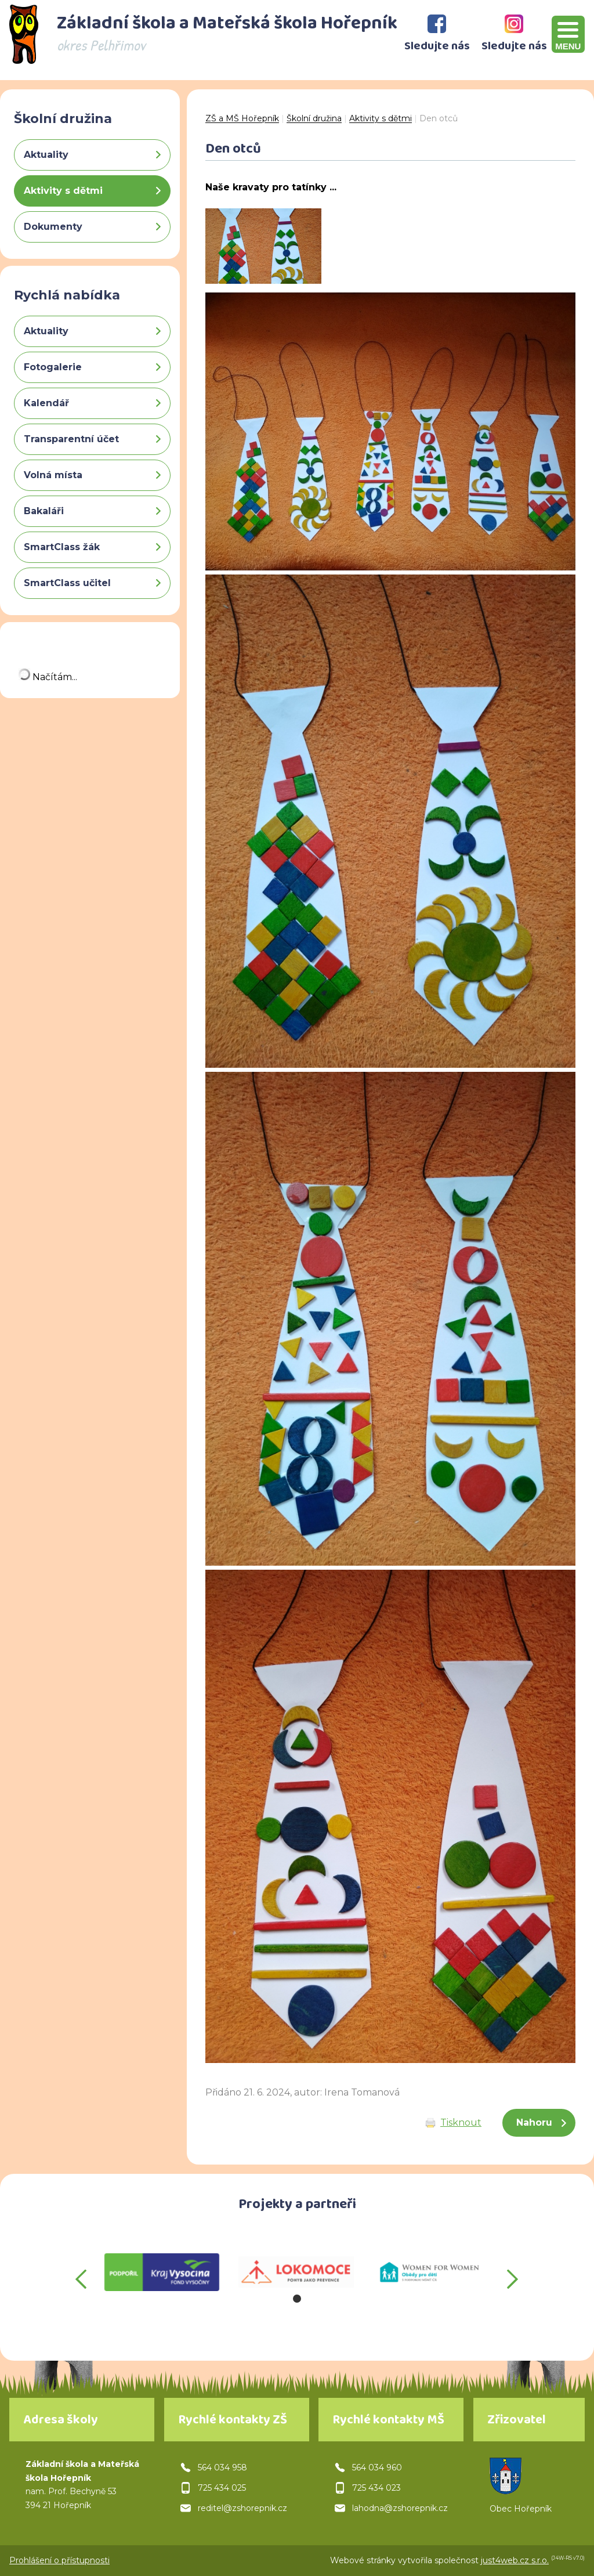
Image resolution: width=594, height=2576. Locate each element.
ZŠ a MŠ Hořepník (242, 118)
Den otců (438, 118)
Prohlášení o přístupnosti (59, 2560)
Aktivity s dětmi (380, 118)
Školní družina (314, 118)
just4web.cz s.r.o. (515, 2560)
